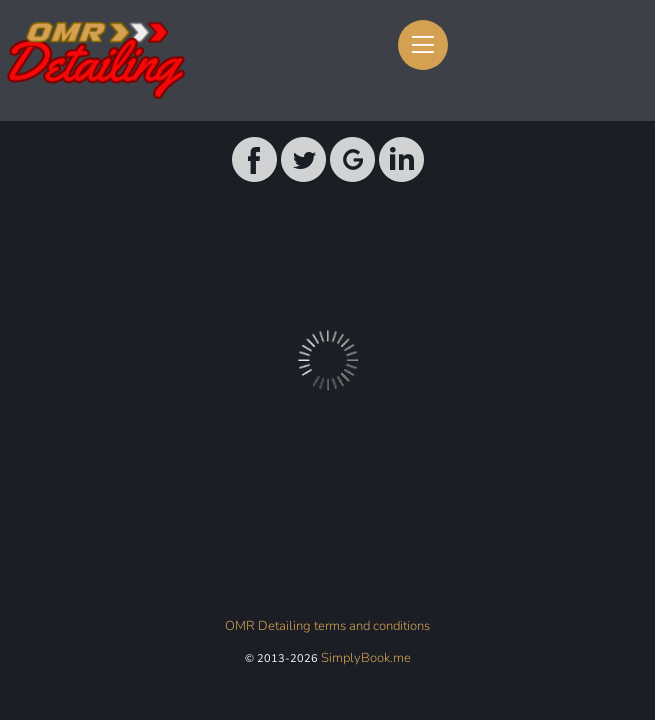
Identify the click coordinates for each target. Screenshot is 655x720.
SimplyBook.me (366, 658)
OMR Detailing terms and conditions (327, 626)
